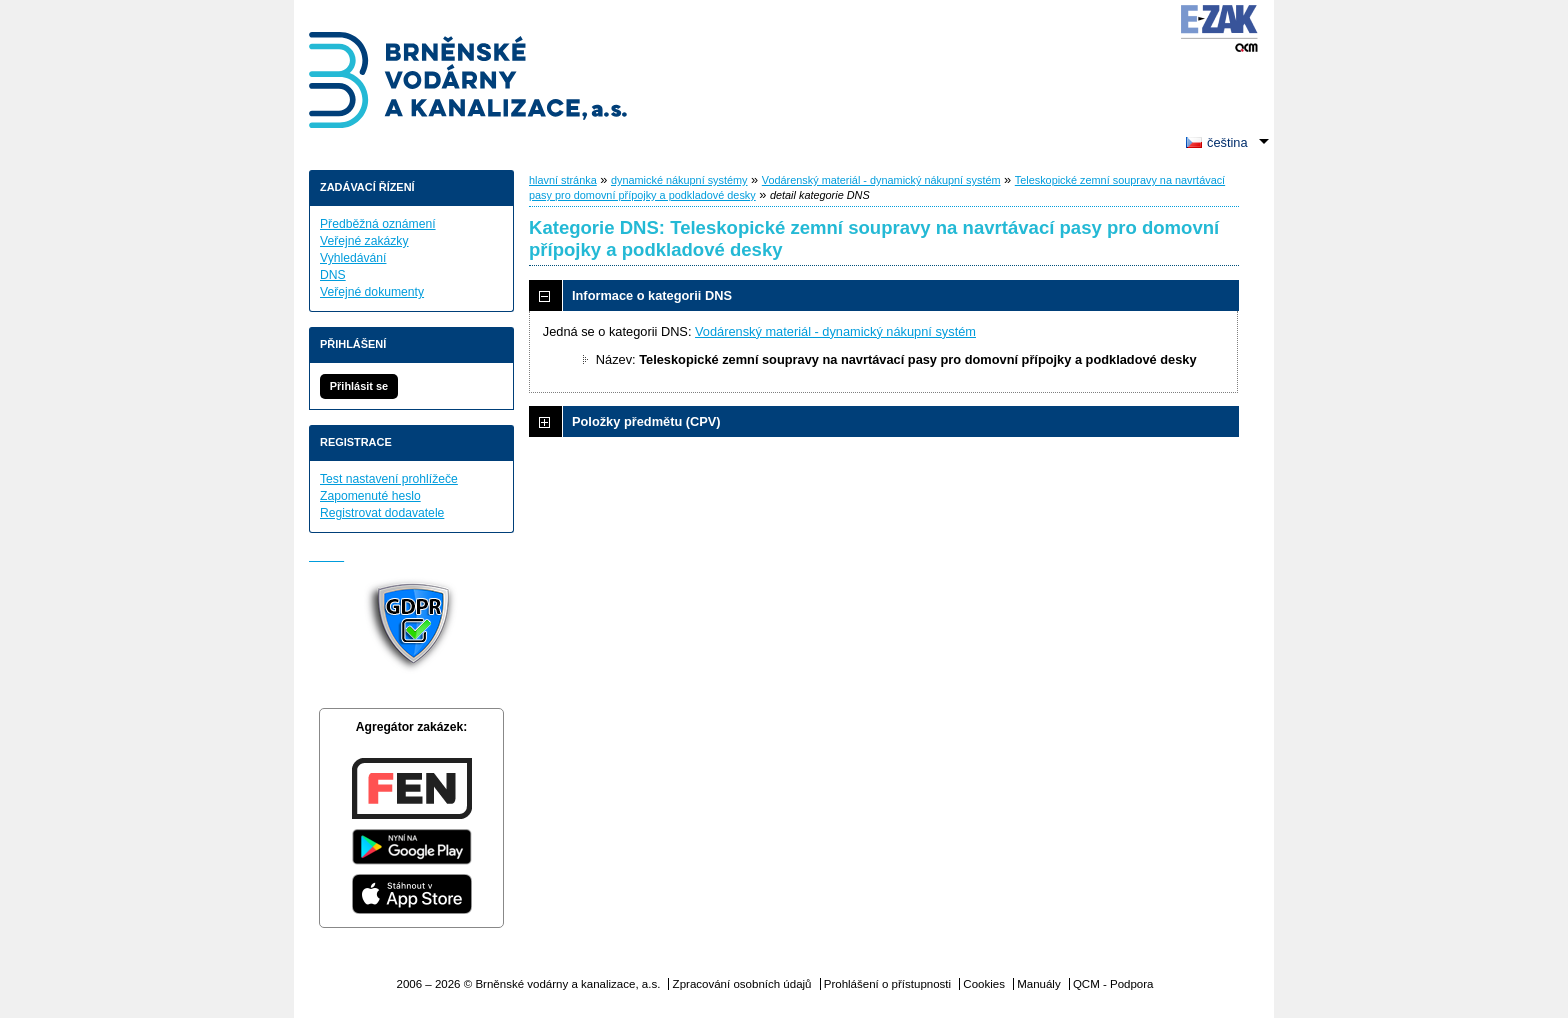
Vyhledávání (353, 258)
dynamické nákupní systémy (679, 180)
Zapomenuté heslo (370, 496)
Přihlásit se (359, 386)
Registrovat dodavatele (382, 513)
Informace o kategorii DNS (652, 295)
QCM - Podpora (1113, 984)
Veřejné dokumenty (372, 292)
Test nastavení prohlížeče (389, 479)
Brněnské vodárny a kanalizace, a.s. (469, 82)
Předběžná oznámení (378, 224)
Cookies (984, 984)
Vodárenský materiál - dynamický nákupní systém (881, 180)
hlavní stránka (563, 180)
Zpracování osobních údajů (742, 984)
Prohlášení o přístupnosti (887, 984)
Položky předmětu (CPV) (646, 421)
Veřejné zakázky (364, 241)
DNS (333, 275)
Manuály (1039, 984)
